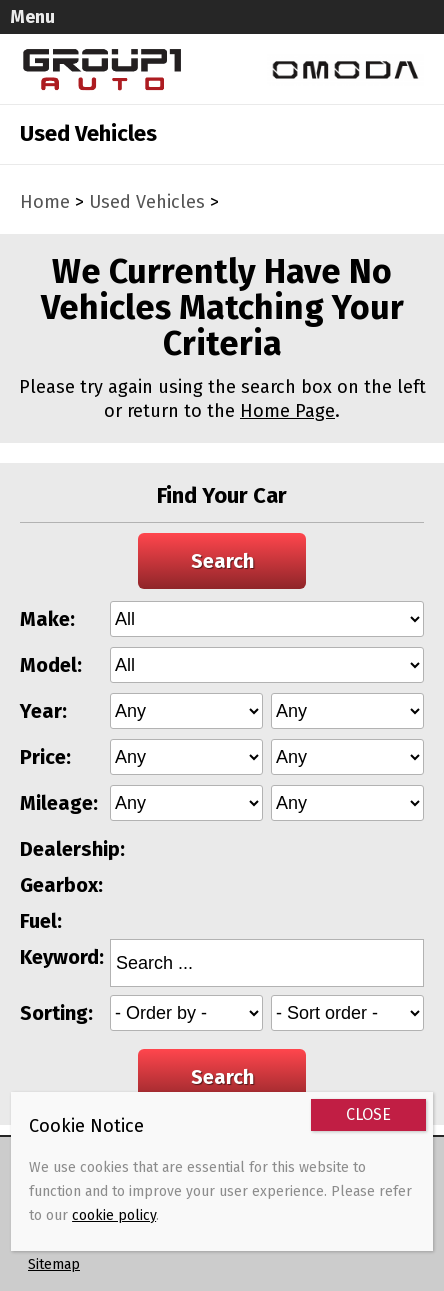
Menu (32, 17)
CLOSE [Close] (368, 1114)
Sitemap (54, 1264)
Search (222, 561)
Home (45, 202)
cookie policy (114, 1215)
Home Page (287, 411)
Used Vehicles (147, 202)
